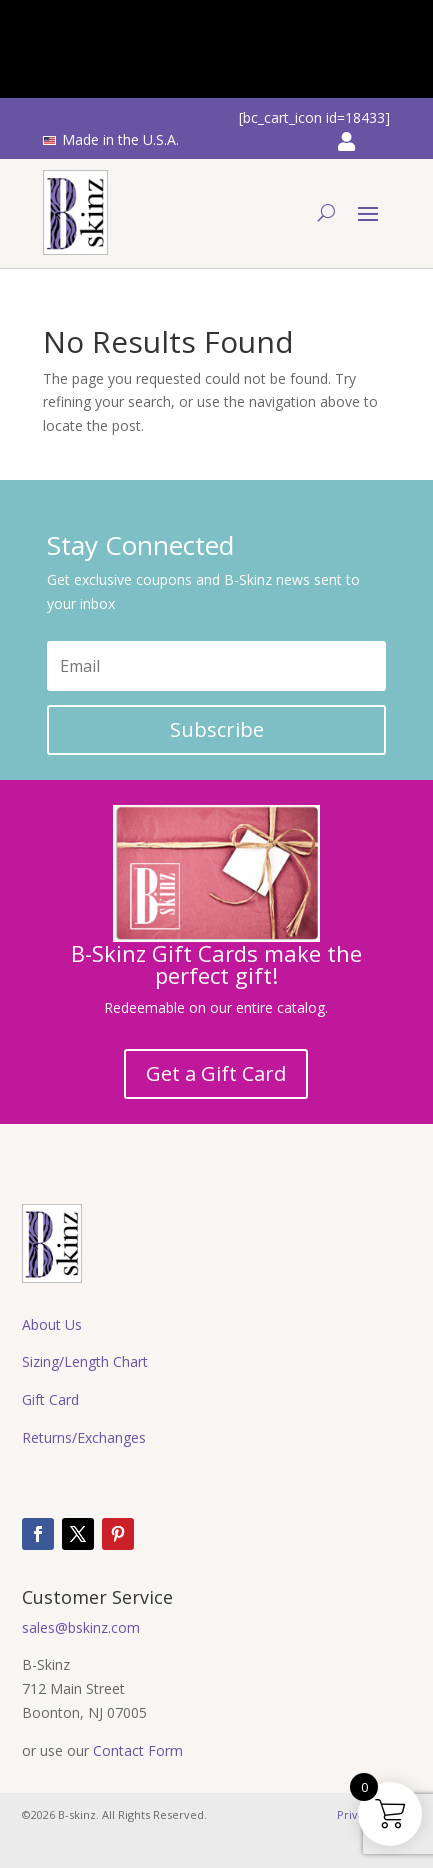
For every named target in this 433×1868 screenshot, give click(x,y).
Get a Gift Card (216, 1073)
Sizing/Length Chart (85, 1361)
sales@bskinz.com (81, 1627)
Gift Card (50, 1399)
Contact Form (138, 1750)
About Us (52, 1324)
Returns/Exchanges (84, 1437)
